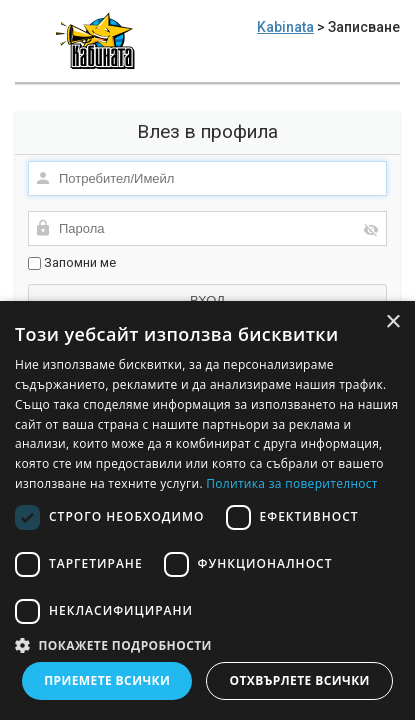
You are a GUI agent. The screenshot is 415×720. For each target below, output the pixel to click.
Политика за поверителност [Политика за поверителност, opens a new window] (292, 483)
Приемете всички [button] (107, 680)
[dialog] (207, 510)
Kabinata (285, 27)
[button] (207, 644)
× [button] (392, 322)
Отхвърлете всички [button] (300, 680)
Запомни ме (72, 262)
